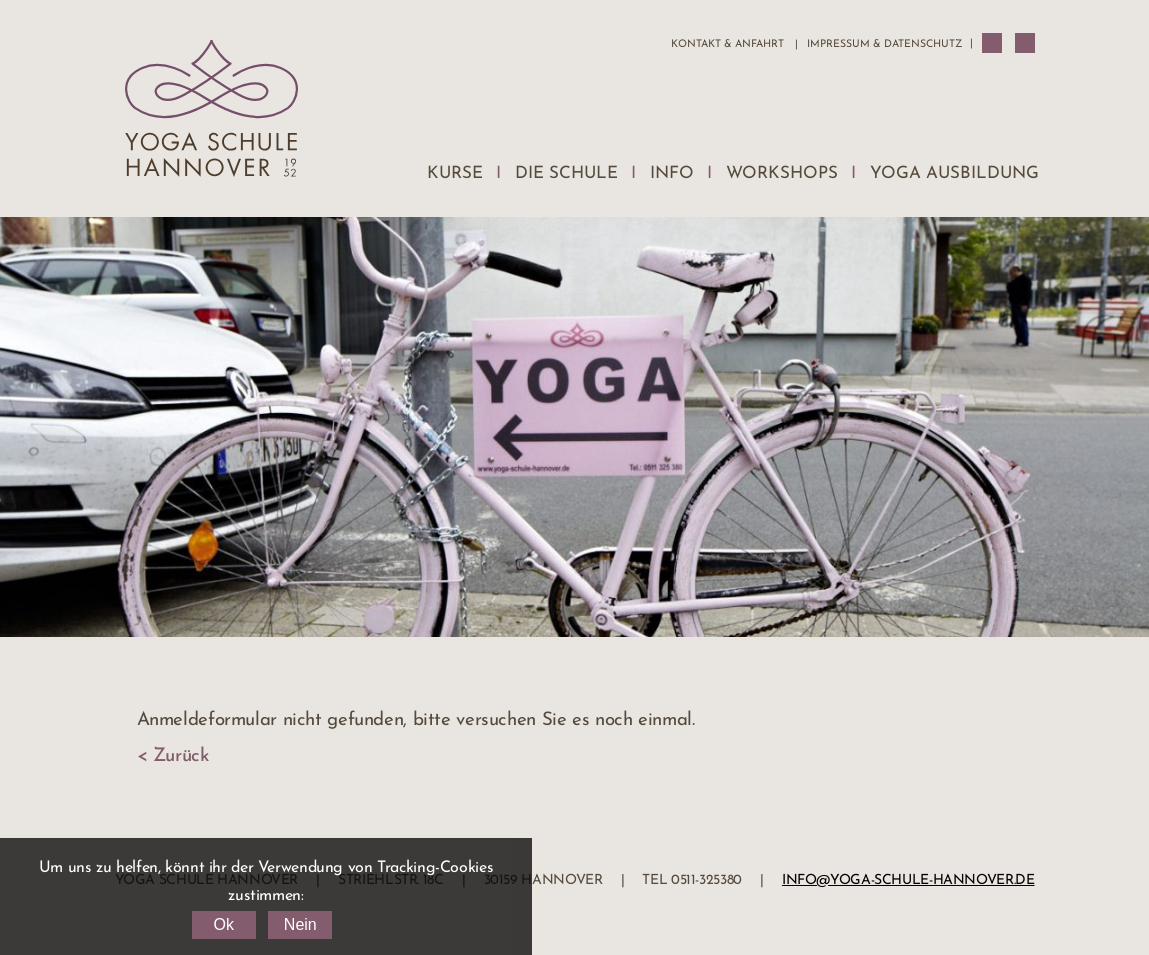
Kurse (455, 173)
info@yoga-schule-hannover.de (908, 880)
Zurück (181, 756)
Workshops (782, 173)
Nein (300, 924)
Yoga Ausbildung (954, 173)
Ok (223, 924)
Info (672, 173)
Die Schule (566, 173)
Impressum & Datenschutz (884, 44)
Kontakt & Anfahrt (727, 44)
